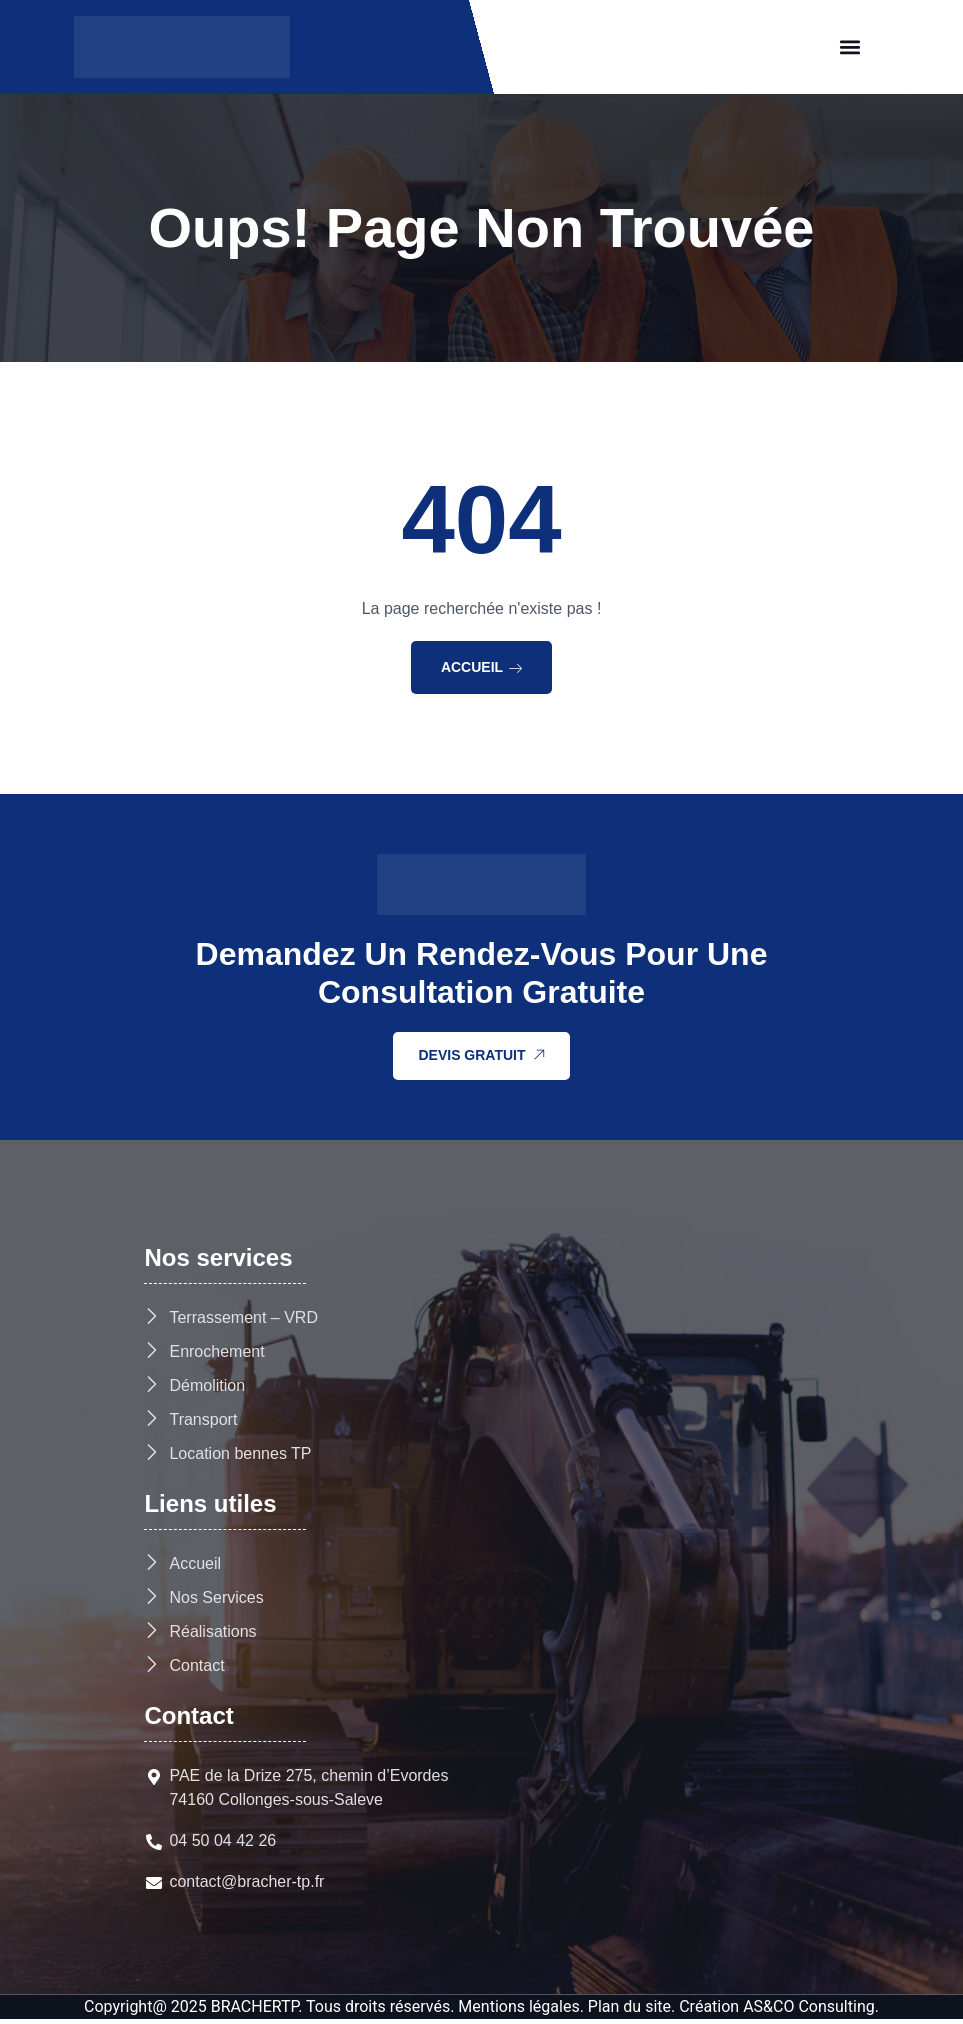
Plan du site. (631, 2011)
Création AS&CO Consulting (777, 2011)
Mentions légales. (521, 2011)
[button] (849, 47)
